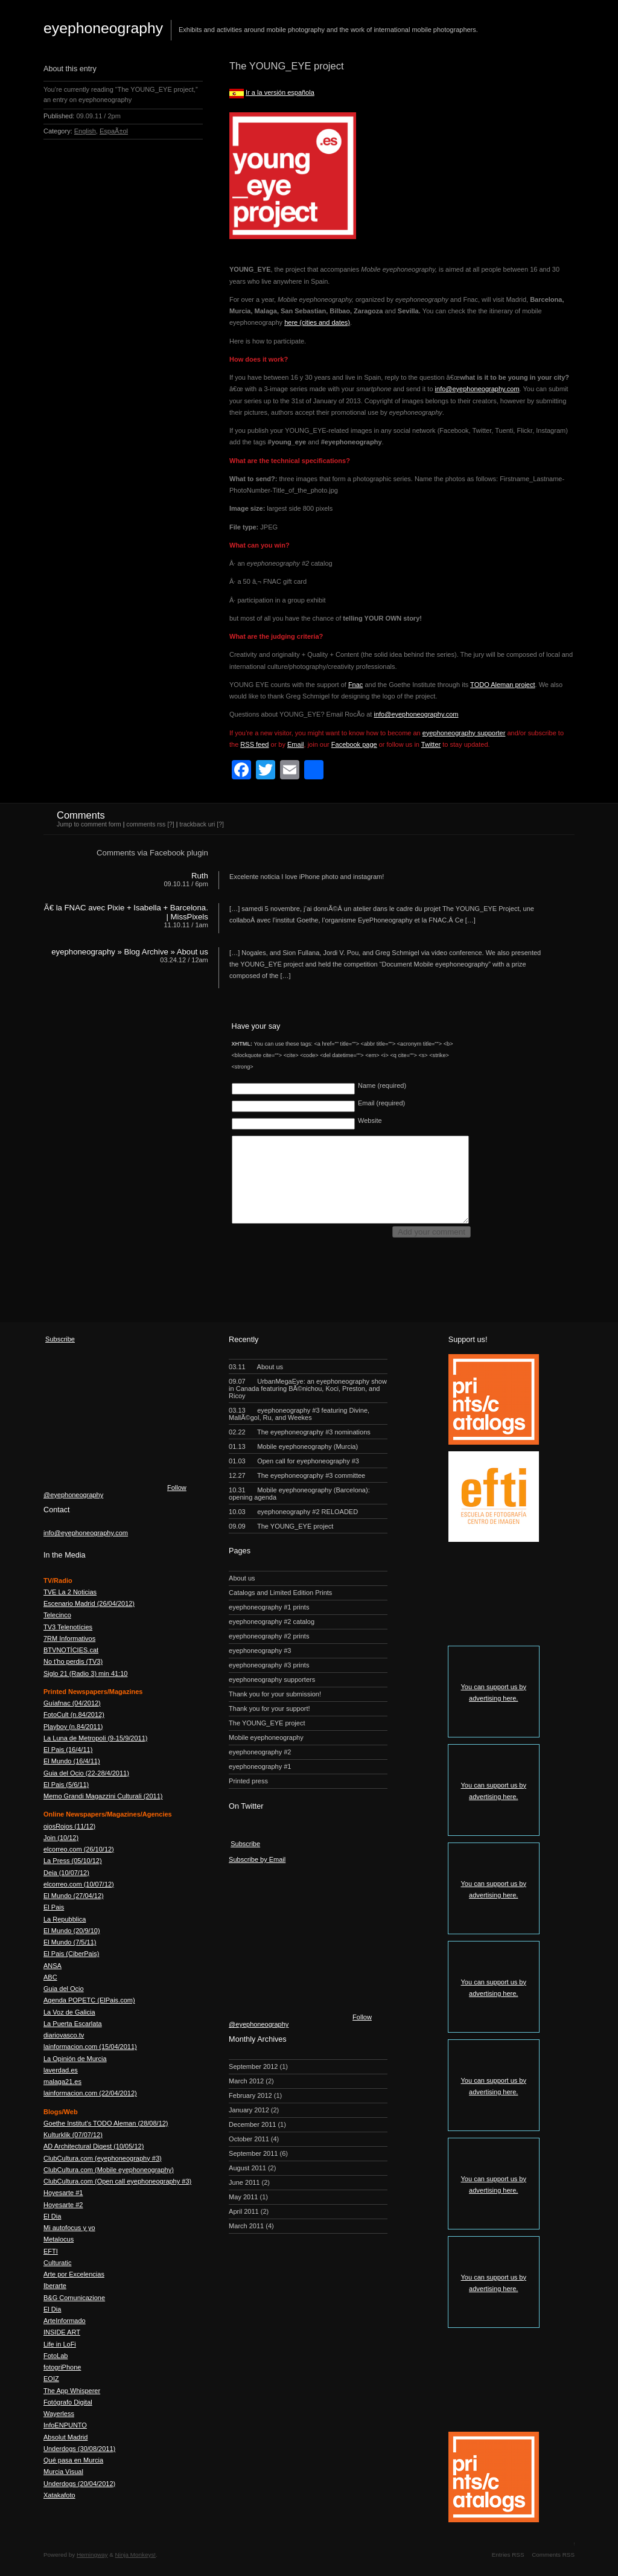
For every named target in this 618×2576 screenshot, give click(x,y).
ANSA (52, 1965)
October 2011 (249, 2139)
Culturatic (57, 2262)
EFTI (50, 2251)
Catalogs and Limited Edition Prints (280, 1592)
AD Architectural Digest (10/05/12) (93, 2146)
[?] (170, 824)
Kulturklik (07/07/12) (73, 2134)
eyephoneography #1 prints (269, 1607)
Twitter (431, 744)
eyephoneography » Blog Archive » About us (129, 951)
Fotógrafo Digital (67, 2402)
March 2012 (246, 2081)
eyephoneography (103, 28)
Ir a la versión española (280, 92)
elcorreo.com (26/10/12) (78, 1849)
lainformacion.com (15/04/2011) (90, 2046)
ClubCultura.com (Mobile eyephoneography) (108, 2169)
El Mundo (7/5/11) (69, 1942)
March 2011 (246, 2225)
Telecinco (57, 1615)
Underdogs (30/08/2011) (79, 2448)
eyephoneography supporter (464, 733)
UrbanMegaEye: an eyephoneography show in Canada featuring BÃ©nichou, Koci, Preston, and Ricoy (308, 1388)
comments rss (145, 824)
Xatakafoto (59, 2495)
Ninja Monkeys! (135, 2554)
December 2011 (252, 2124)
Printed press (248, 1781)
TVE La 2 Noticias (70, 1592)
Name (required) (382, 1085)
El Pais (53, 1907)
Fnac (355, 684)
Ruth (199, 875)
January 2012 (249, 2110)
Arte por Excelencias (73, 2274)
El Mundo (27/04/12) (73, 1895)
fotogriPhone (62, 2367)
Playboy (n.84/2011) (73, 1726)
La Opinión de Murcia (75, 2058)
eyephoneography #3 (260, 1650)
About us (256, 1366)
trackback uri (197, 824)
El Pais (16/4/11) (67, 1749)
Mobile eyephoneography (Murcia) (293, 1446)
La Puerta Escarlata (72, 2023)
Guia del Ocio (63, 1988)
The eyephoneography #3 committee (297, 1475)
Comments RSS (553, 2554)
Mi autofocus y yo (69, 2227)
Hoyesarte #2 (63, 2204)
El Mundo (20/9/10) (71, 1930)
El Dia (52, 2216)
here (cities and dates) (317, 322)
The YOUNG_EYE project (281, 1526)
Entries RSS (508, 2554)
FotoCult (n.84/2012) (73, 1714)
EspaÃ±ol (114, 131)
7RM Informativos (69, 1638)
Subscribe (60, 1339)
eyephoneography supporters (272, 1679)
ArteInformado (64, 2320)
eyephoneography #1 (260, 1766)
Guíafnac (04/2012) (72, 1703)
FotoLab (55, 2355)
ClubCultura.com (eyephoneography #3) (102, 2158)
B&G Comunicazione (74, 2297)
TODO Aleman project (502, 684)
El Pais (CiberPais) (71, 1953)
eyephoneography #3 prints (269, 1665)
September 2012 (253, 2066)
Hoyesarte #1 (63, 2192)
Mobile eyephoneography (266, 1737)
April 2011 (244, 2211)
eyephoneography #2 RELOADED (293, 1511)
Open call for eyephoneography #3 (294, 1461)
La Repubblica (64, 1919)
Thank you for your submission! (275, 1694)
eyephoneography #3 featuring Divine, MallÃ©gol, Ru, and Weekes (299, 1414)
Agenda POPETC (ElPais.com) (89, 2000)
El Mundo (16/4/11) (71, 1761)
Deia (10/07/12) (66, 1872)
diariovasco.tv (63, 2035)
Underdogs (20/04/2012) (79, 2483)
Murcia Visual (63, 2471)
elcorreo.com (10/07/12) (78, 1884)
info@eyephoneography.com (477, 388)
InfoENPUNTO (65, 2425)
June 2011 (244, 2182)
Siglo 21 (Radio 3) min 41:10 (85, 1673)
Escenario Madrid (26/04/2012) (89, 1603)
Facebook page (354, 744)
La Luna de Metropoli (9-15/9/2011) (95, 1738)
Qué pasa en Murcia (73, 2460)
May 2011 (243, 2196)
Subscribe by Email (257, 1859)
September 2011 (253, 2153)
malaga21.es (62, 2081)
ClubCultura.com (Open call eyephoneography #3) (117, 2181)
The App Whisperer (71, 2390)
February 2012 (250, 2095)
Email (295, 744)
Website (370, 1120)
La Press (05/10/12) (72, 1860)
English (85, 131)
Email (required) (381, 1103)
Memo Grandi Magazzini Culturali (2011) (102, 1796)
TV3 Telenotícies (67, 1627)
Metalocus (58, 2239)
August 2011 (247, 2168)
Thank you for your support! (269, 1708)
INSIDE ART (61, 2332)
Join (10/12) (60, 1837)
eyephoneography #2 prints (269, 1636)
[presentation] (323, 1264)
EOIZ (51, 2378)
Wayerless (58, 2413)
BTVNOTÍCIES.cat (70, 1650)
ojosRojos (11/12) (69, 1826)
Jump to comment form (89, 824)
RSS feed (254, 744)
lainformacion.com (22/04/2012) (90, 2093)
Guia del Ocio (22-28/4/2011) (86, 1773)
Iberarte (54, 2285)
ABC (50, 1977)
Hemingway (92, 2554)
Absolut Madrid (65, 2437)
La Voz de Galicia (69, 2012)
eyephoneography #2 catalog (271, 1621)
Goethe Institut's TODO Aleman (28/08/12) (105, 2123)
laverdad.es (60, 2070)
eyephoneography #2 (260, 1752)
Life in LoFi (59, 2344)
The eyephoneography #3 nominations (300, 1432)
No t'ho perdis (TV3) (73, 1661)
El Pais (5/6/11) (66, 1784)
